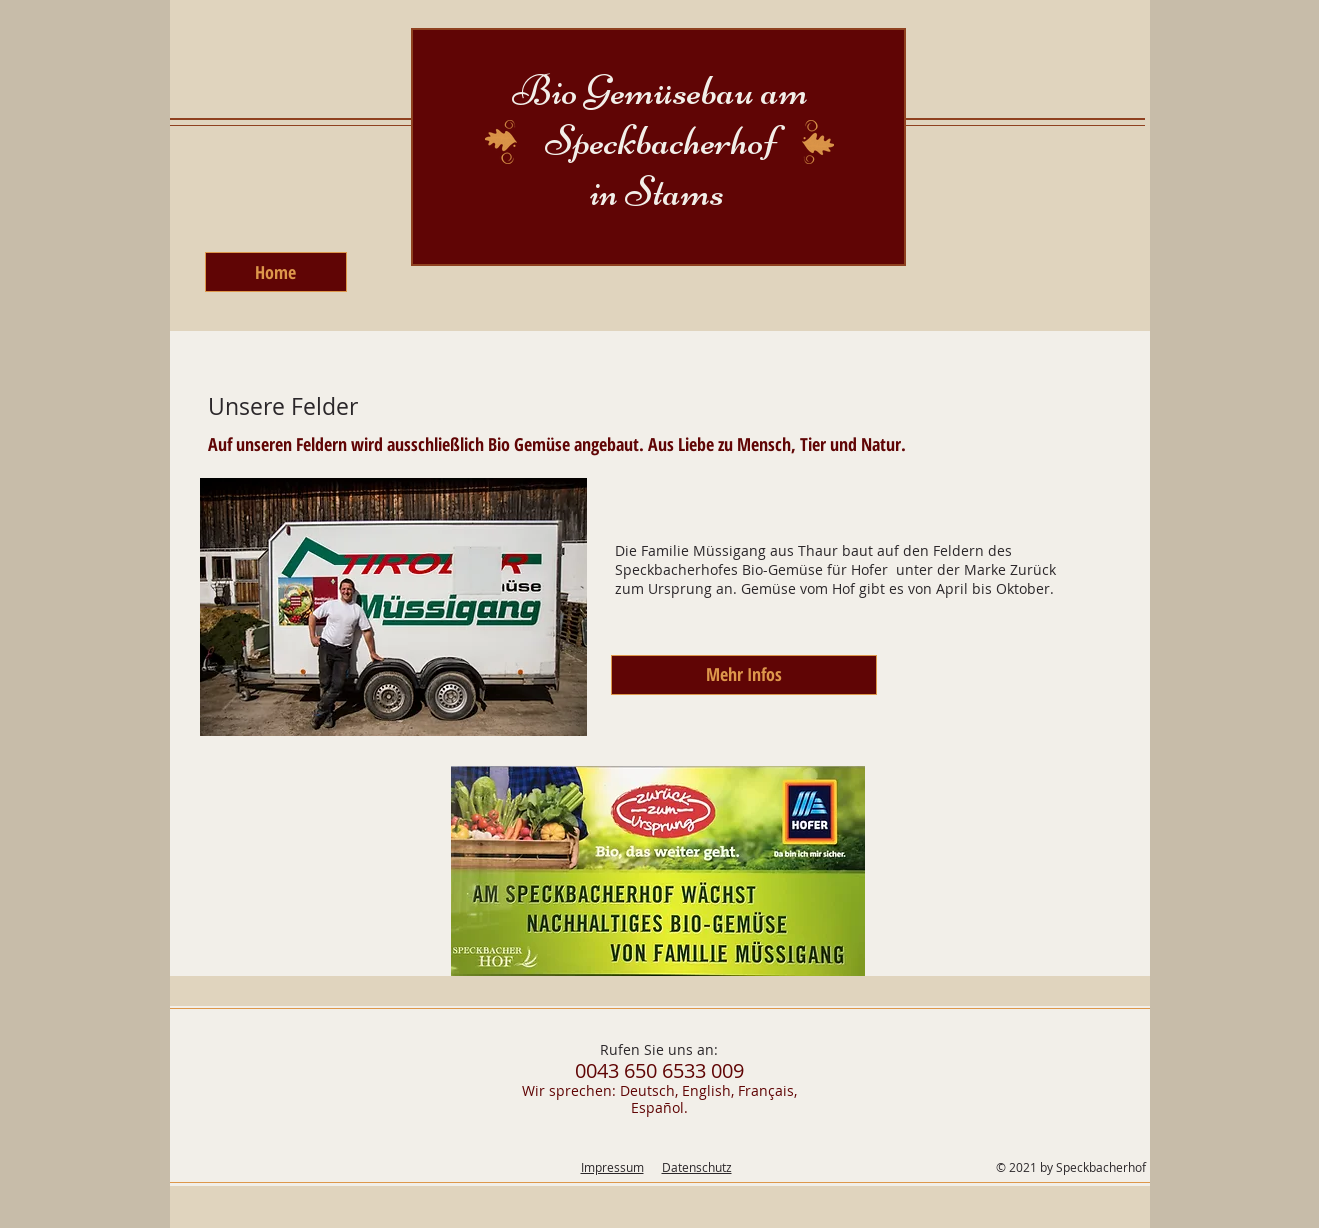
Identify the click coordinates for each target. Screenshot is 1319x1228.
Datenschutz (697, 1167)
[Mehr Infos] (744, 675)
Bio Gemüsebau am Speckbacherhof (660, 115)
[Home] (276, 272)
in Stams (660, 191)
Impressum (612, 1167)
